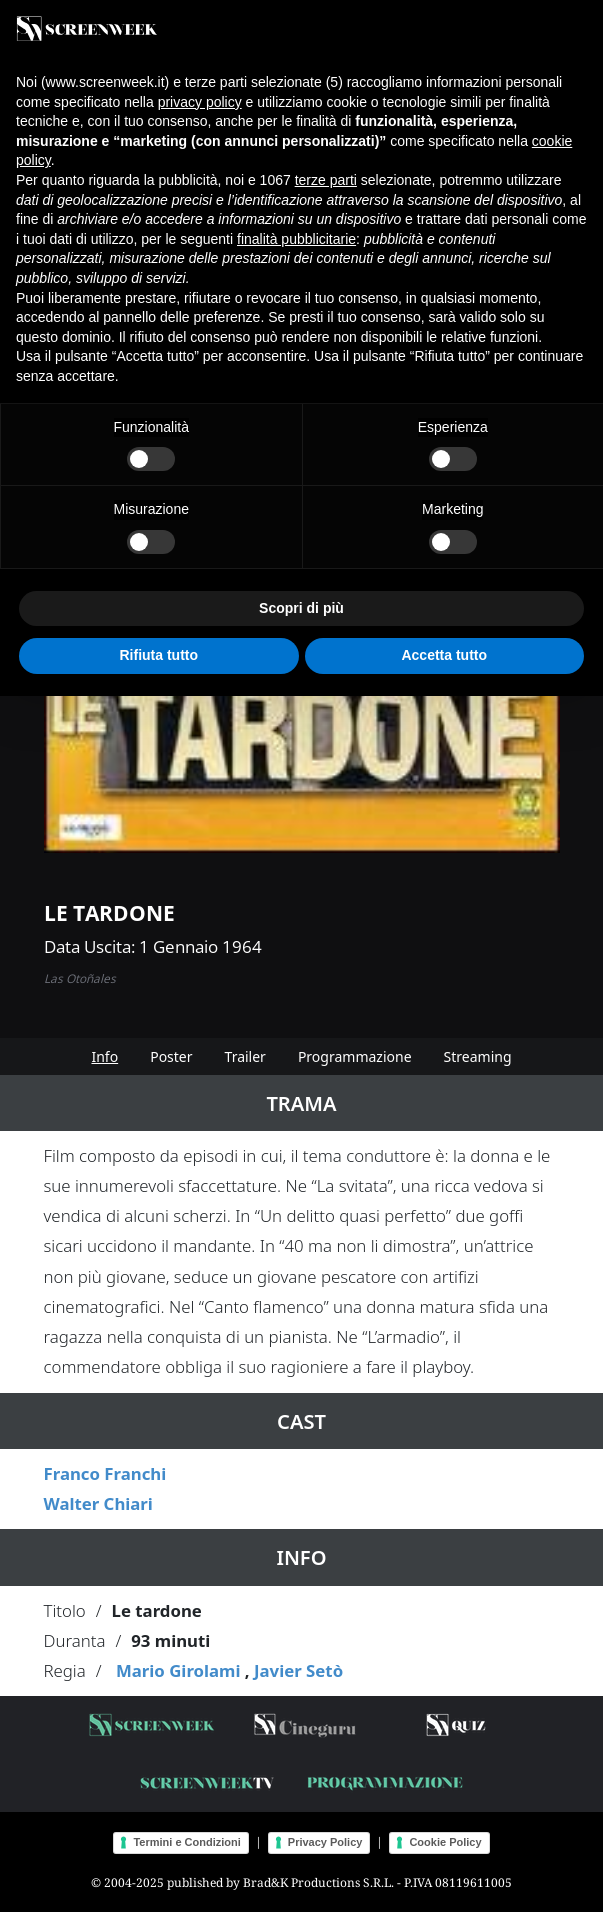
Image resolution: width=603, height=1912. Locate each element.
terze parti (326, 180)
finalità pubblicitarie (296, 239)
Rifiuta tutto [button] (158, 655)
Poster (171, 1056)
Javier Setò (298, 1670)
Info (104, 1056)
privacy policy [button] (200, 102)
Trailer (245, 1056)
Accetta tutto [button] (444, 655)
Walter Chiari (98, 1503)
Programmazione (355, 1056)
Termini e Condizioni (186, 1842)
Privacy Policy (325, 1842)
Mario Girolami (178, 1670)
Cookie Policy (445, 1842)
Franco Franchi (105, 1473)
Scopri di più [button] (301, 608)
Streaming (478, 1056)
